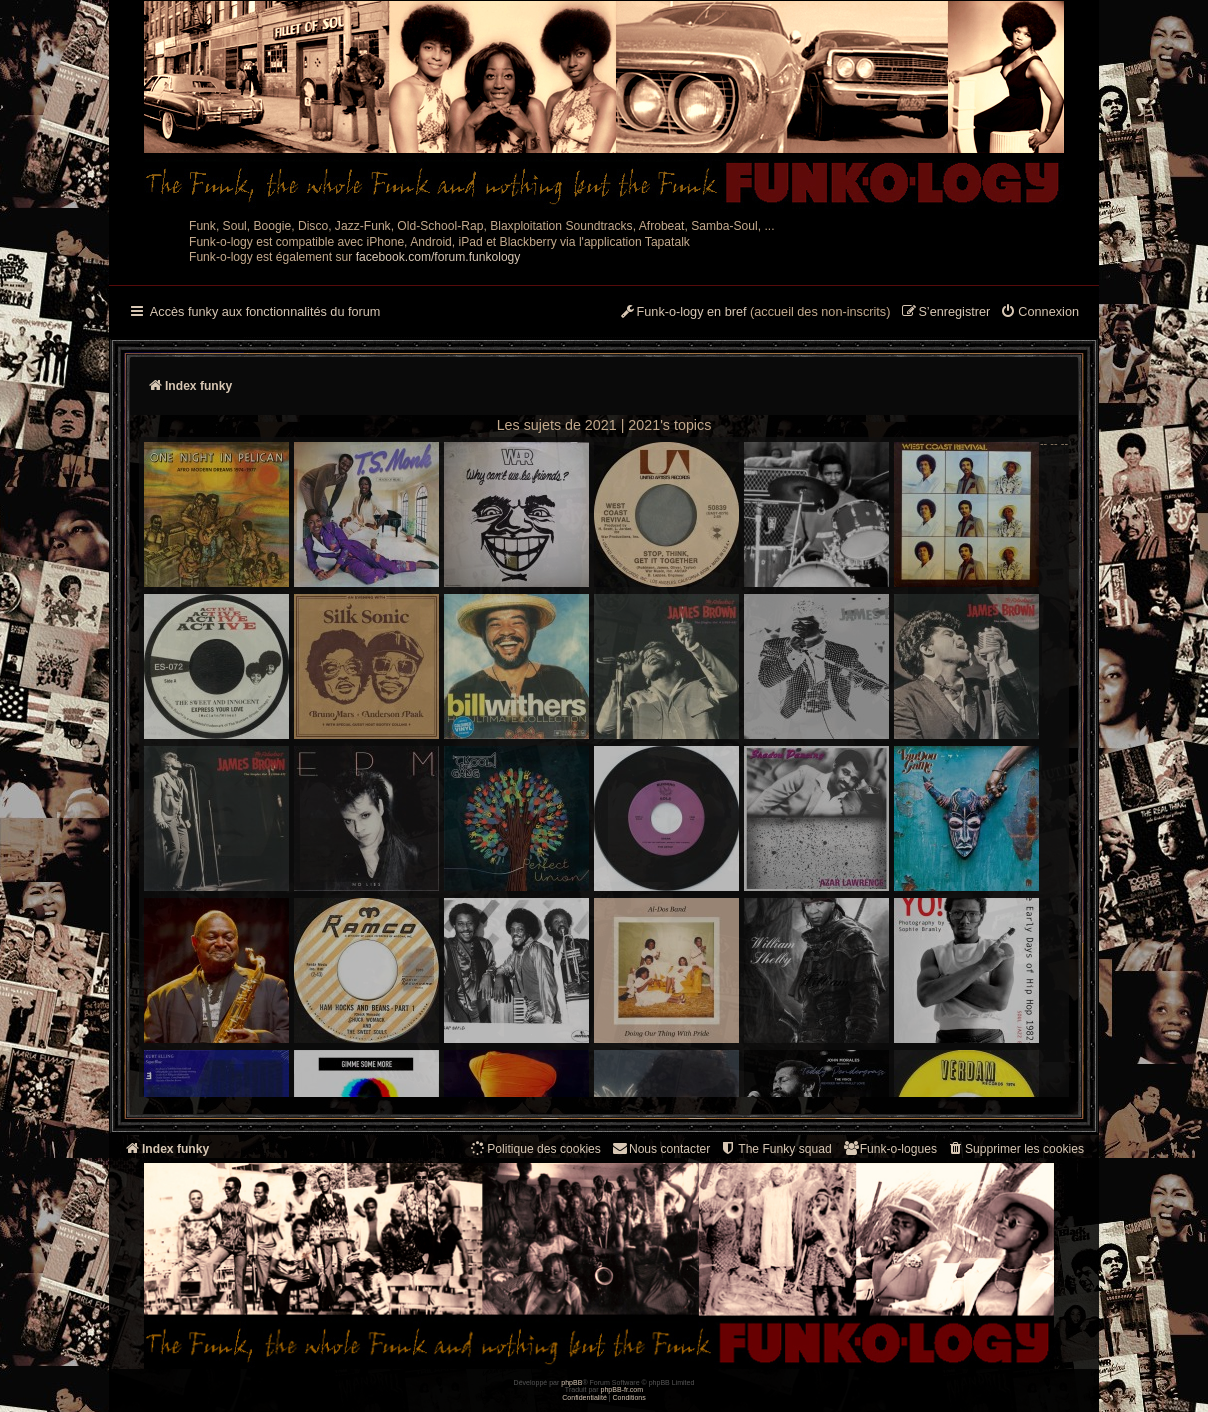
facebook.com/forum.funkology (438, 257)
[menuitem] (1039, 313)
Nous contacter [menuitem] (660, 1148)
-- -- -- (606, 767)
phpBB (571, 1382)
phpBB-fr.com (622, 1389)
